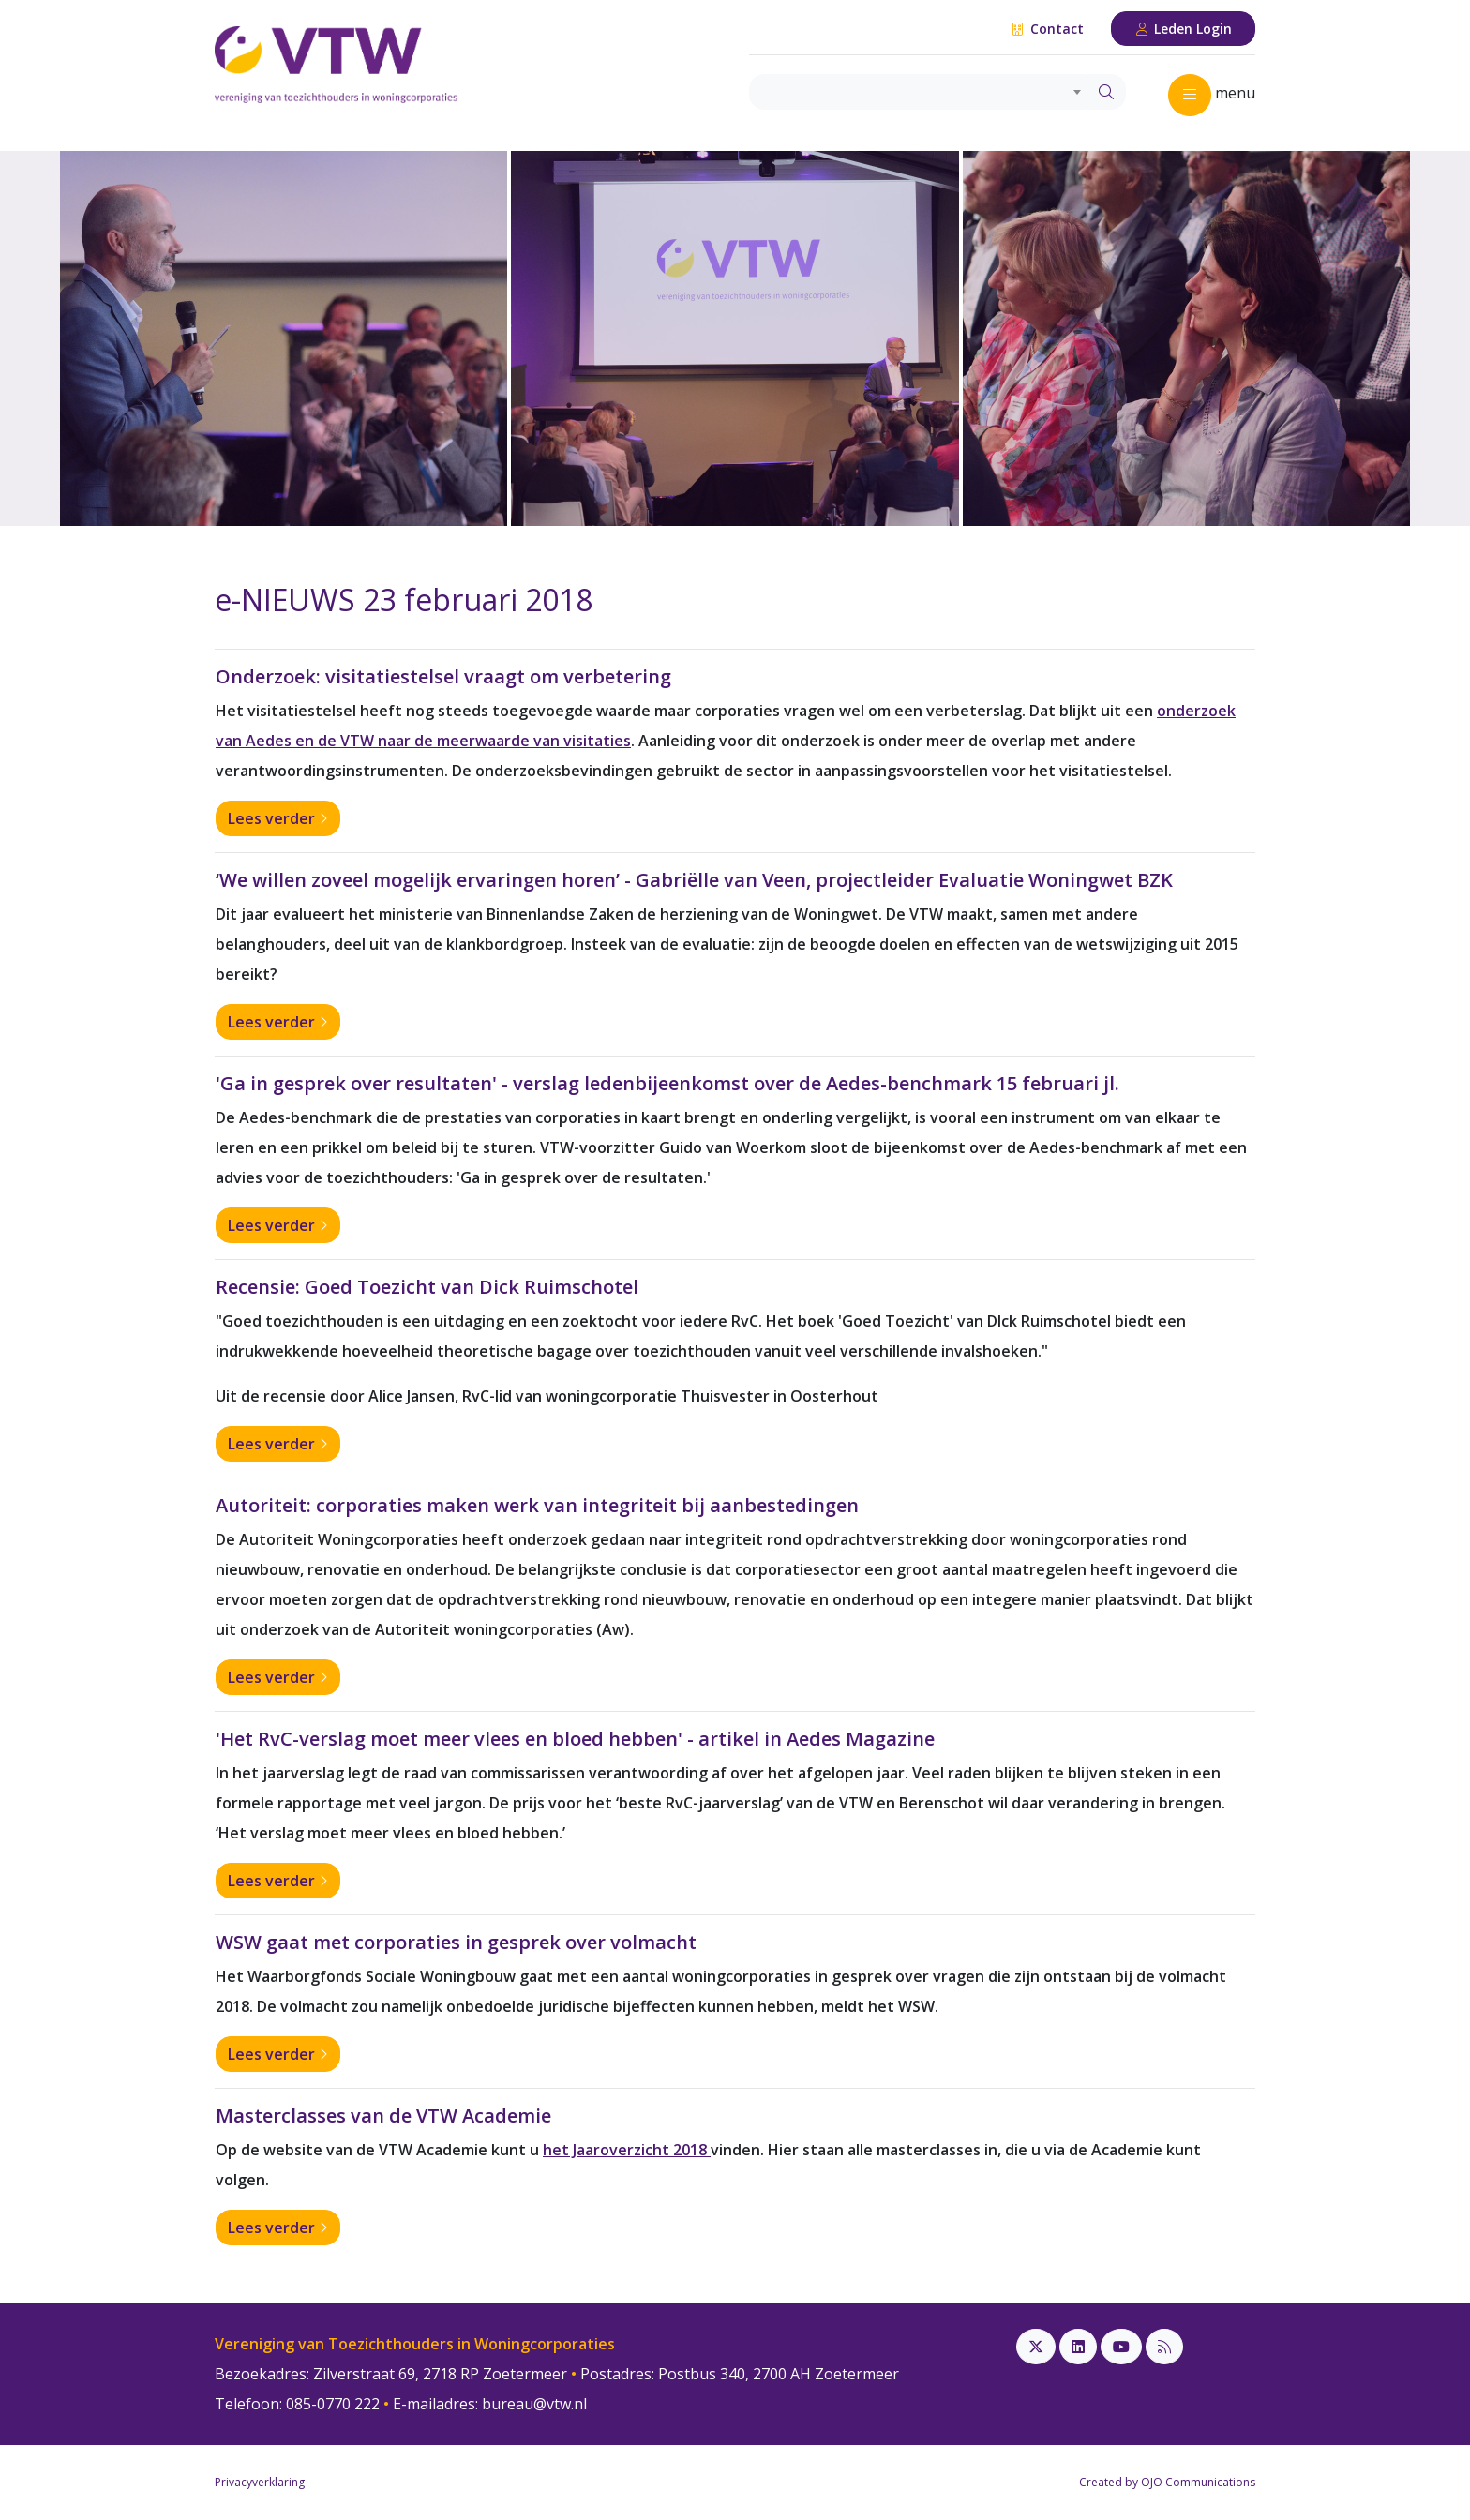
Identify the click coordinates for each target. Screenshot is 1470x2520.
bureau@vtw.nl (534, 2403)
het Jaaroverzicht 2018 (627, 2149)
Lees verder (278, 818)
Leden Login (1183, 29)
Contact (1047, 29)
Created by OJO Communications (1167, 2482)
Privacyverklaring (260, 2482)
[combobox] (918, 92)
